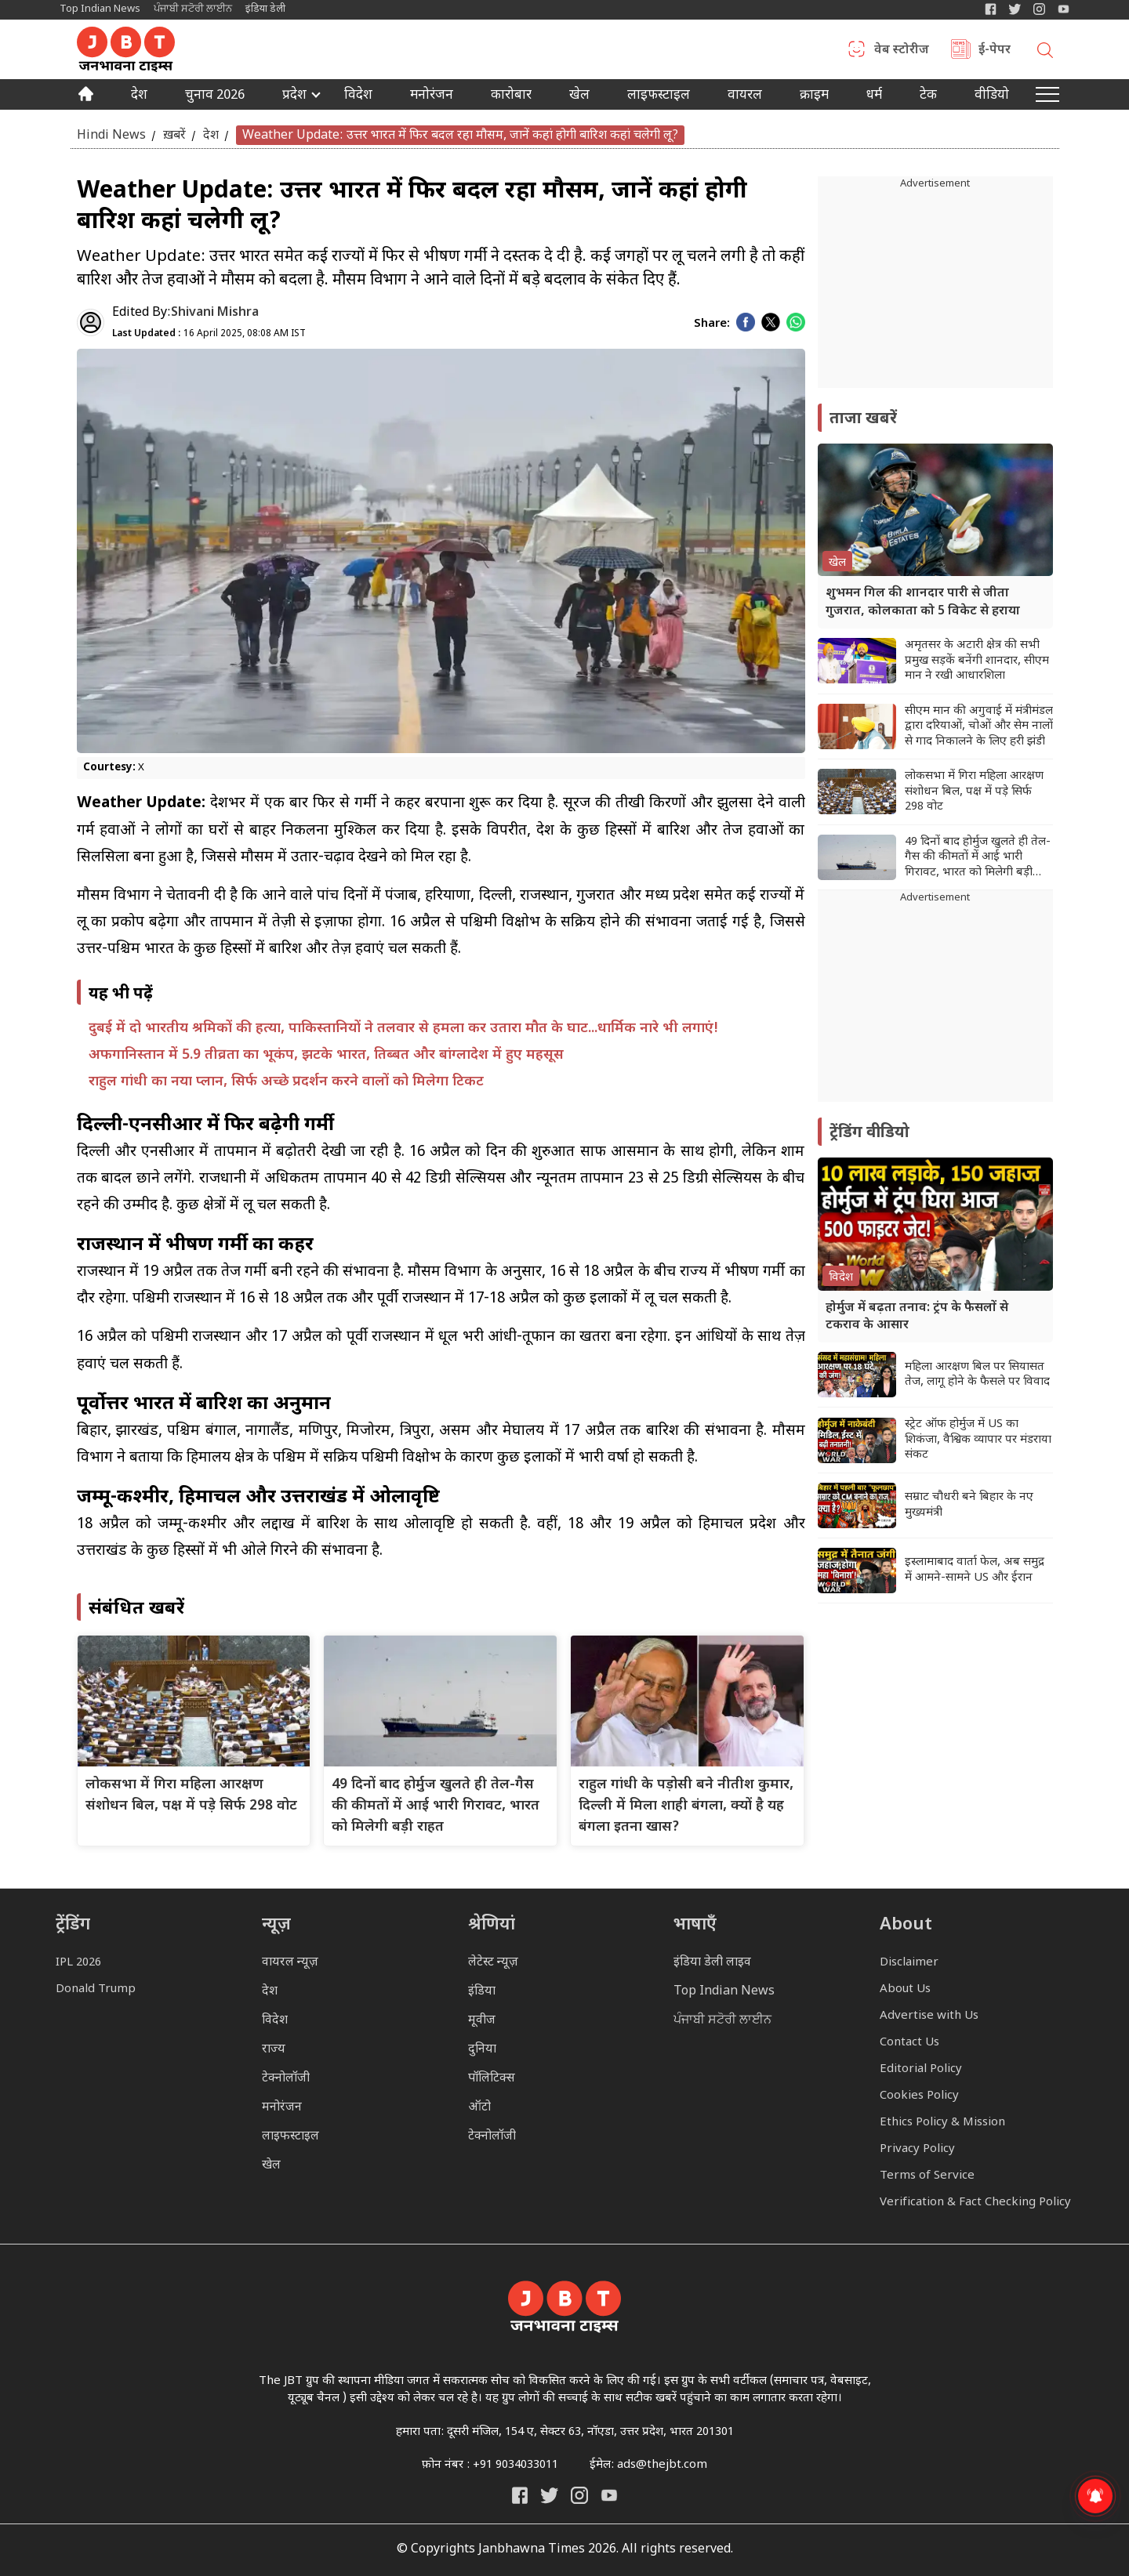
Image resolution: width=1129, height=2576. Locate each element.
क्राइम (814, 96)
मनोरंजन (431, 96)
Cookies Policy (919, 2096)
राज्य (273, 2050)
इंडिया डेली (265, 9)
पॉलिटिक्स (491, 2079)
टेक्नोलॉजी (286, 2079)
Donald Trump (96, 1989)
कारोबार (511, 96)
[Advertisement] (935, 1004)
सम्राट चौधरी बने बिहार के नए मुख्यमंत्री (969, 1505)
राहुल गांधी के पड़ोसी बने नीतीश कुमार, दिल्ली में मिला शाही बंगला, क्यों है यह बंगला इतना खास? (686, 1806)
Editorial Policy (921, 2069)
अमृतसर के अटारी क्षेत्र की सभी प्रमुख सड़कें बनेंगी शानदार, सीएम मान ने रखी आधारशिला (977, 660)
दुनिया (482, 2050)
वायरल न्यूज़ (290, 1963)
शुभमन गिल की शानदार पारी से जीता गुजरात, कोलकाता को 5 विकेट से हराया (923, 602)
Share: (712, 324)
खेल (579, 96)
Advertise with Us (929, 2016)
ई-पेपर (994, 51)
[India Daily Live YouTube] (609, 2495)
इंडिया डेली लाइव (712, 1963)
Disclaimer (909, 1962)
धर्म (874, 96)
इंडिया (482, 1992)
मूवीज (482, 2021)
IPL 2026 (78, 1962)
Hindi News (111, 135)
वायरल (745, 96)
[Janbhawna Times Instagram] (1039, 9)
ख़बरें (174, 135)
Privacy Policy (917, 2149)
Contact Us (909, 2042)
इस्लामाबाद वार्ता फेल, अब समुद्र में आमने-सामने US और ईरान (974, 1570)
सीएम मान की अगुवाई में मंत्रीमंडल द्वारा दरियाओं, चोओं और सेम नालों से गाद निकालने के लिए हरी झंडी (979, 726)
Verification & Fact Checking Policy (975, 2202)
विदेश (358, 96)
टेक (928, 96)
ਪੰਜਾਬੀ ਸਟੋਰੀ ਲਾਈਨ (193, 9)
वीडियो (992, 96)
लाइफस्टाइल (290, 2137)
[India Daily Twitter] (1015, 9)
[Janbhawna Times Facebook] (990, 9)
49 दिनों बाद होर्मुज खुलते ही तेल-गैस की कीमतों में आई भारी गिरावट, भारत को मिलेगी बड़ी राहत (435, 1806)
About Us (905, 1989)
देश (139, 96)
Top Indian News (100, 9)
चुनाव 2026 (215, 96)
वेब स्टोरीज (901, 51)
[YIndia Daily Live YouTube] (1063, 9)
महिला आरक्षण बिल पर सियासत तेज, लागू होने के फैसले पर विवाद (977, 1375)
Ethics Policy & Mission (942, 2122)
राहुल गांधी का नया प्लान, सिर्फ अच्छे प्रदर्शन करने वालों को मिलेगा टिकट (286, 1082)
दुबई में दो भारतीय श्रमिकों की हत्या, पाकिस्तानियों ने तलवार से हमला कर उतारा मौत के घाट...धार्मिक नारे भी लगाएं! (403, 1029)
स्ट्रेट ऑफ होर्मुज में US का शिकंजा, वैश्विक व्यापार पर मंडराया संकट (978, 1439)
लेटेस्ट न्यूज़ (493, 1963)
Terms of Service (927, 2175)
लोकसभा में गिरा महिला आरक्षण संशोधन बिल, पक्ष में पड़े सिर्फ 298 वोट (974, 791)
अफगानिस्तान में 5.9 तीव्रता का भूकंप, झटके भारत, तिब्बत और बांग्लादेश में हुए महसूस (326, 1055)
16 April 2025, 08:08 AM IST (209, 334)
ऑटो (479, 2108)
